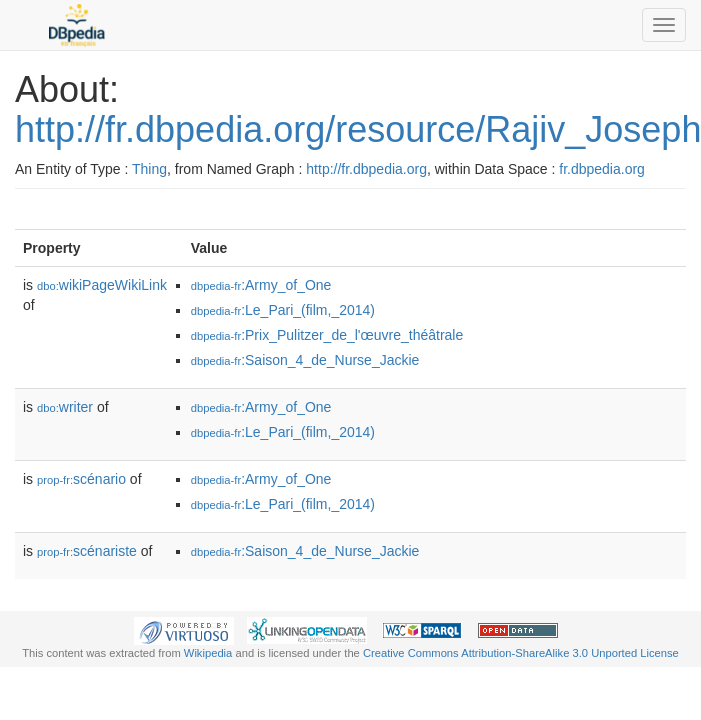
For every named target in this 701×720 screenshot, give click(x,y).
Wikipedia (208, 653)
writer (65, 407)
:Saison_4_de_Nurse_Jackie (305, 360)
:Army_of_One (261, 285)
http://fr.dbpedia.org (366, 169)
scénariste (87, 551)
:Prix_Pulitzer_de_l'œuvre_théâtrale (327, 335)
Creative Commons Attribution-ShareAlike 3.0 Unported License (521, 653)
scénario (81, 479)
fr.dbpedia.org (602, 169)
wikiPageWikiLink (102, 285)
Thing (149, 169)
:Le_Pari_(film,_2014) (283, 310)
